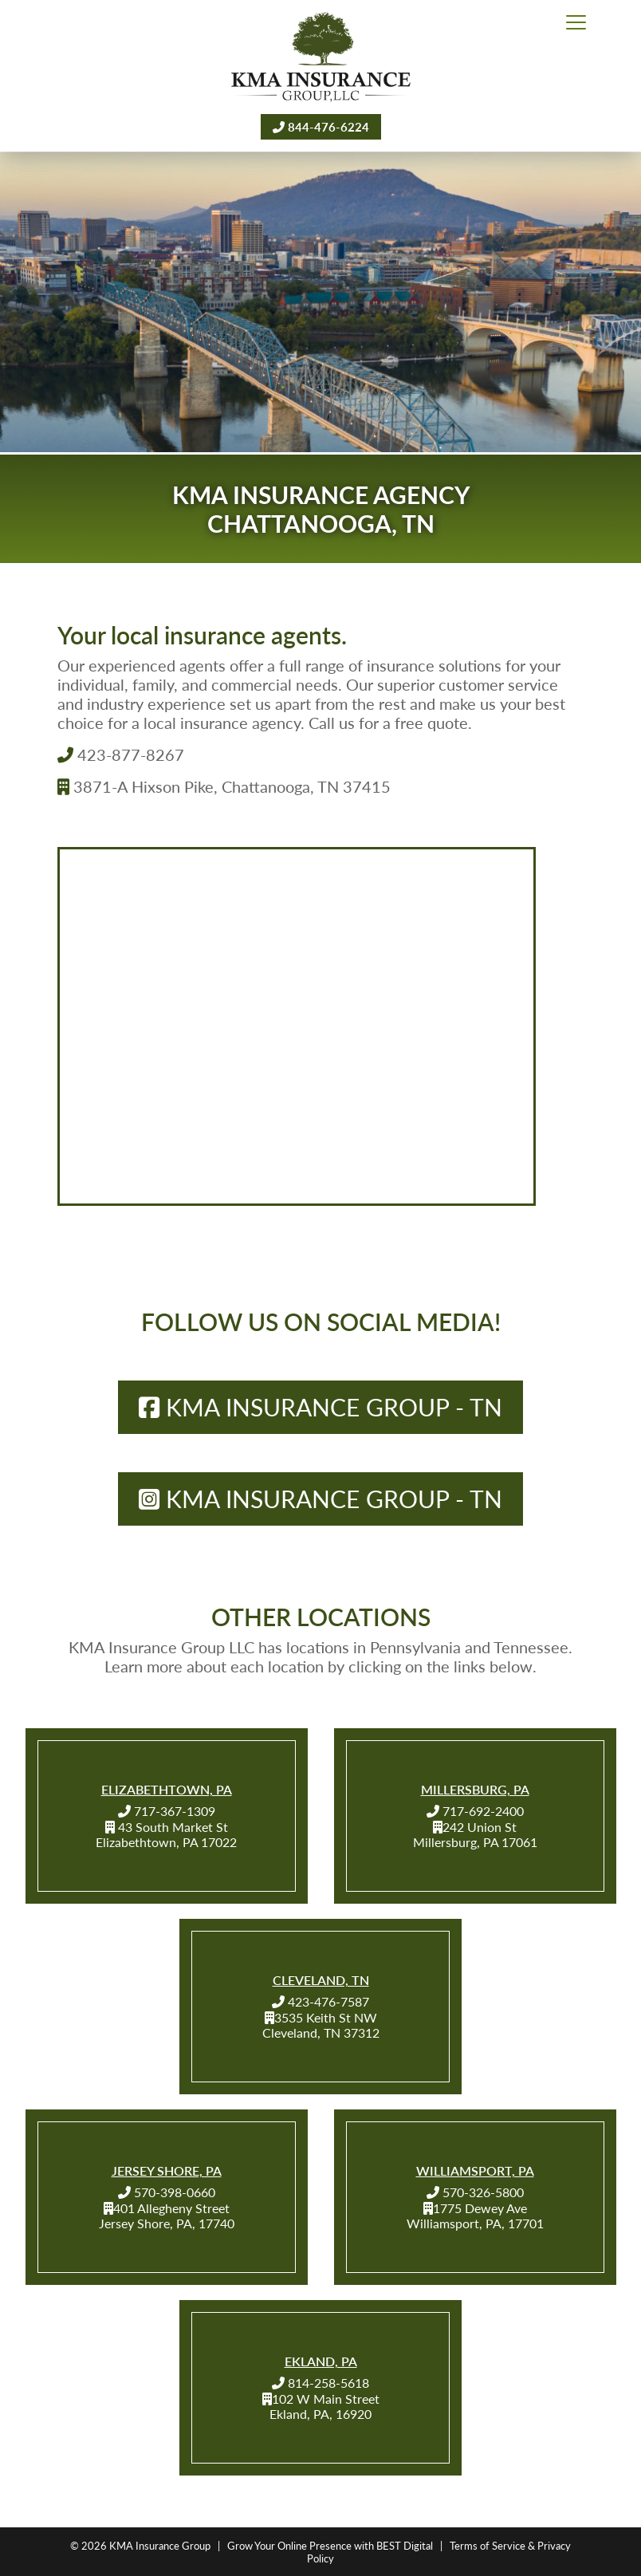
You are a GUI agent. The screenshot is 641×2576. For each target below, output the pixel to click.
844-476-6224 (321, 126)
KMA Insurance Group (159, 2545)
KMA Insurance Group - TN (320, 1407)
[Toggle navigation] (576, 23)
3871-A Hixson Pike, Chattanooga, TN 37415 (224, 786)
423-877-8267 (120, 754)
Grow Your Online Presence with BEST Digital (330, 2545)
